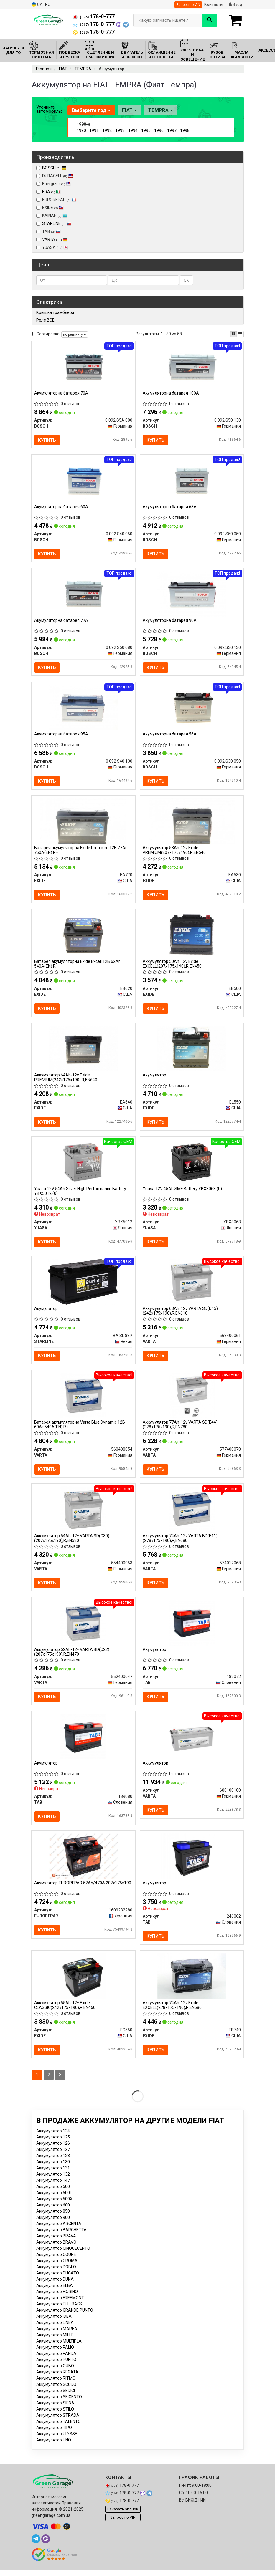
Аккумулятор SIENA (55, 2413)
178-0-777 (94, 16)
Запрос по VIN (188, 5)
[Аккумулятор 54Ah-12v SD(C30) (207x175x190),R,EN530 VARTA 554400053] (83, 1516)
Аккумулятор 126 (53, 2153)
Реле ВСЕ (45, 320)
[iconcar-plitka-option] (233, 334)
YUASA (52, 247)
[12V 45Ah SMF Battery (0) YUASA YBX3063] (191, 1166)
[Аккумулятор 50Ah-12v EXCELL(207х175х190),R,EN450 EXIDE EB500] (191, 938)
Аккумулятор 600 (53, 2215)
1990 (81, 130)
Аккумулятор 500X (54, 2209)
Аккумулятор (156, 1772)
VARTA (54, 239)
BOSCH (54, 167)
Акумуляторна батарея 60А (61, 507)
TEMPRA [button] (160, 110)
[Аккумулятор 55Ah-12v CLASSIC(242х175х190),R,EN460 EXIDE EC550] (83, 1986)
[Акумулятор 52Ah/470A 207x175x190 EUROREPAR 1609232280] (83, 1865)
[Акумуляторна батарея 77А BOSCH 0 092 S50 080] (83, 595)
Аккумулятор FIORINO (57, 2302)
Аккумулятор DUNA (55, 2289)
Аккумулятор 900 (53, 2228)
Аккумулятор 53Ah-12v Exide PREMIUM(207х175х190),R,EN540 (174, 852)
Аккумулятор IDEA (54, 2327)
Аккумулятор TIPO (54, 2438)
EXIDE (50, 207)
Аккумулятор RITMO (55, 2388)
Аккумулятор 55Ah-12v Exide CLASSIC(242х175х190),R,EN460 (65, 2015)
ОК (186, 280)
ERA (51, 191)
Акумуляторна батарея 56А (170, 736)
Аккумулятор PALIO (55, 2357)
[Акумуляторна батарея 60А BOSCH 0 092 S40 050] (83, 480)
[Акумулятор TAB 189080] (83, 1744)
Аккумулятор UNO (53, 2450)
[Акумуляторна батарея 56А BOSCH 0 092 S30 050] (191, 709)
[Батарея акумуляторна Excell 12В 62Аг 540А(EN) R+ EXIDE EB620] (83, 938)
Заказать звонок (122, 2520)
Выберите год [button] (91, 110)
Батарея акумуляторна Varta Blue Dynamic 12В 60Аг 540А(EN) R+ (79, 1430)
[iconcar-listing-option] (240, 334)
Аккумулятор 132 (53, 2184)
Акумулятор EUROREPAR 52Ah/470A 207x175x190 (82, 1892)
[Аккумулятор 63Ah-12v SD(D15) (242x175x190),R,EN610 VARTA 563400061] (192, 1287)
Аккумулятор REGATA (57, 2382)
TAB (48, 231)
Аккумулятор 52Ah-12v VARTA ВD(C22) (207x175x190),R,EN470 (72, 1659)
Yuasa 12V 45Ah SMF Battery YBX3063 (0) (182, 1194)
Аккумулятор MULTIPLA (59, 2351)
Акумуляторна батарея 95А (61, 736)
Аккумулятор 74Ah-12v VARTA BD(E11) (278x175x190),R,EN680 (180, 1545)
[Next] (60, 2085)
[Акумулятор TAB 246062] (191, 1865)
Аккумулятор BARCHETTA (61, 2240)
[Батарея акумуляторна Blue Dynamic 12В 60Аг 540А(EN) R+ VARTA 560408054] (83, 1401)
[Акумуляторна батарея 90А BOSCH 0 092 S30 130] (191, 595)
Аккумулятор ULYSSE (56, 2444)
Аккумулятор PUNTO (56, 2370)
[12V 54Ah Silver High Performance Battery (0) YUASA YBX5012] (83, 1166)
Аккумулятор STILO (55, 2419)
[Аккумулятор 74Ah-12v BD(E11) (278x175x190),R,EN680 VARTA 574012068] (192, 1516)
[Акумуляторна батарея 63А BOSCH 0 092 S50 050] (191, 480)
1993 (120, 130)
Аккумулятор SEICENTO (59, 2407)
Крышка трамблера (55, 312)
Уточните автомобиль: (49, 109)
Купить (47, 440)
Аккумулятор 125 (53, 2147)
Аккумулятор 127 (53, 2160)
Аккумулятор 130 (53, 2172)
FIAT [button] (129, 110)
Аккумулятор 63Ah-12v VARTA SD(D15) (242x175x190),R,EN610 (180, 1316)
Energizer (53, 183)
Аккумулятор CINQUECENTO (63, 2259)
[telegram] (36, 2549)
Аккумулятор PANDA (56, 2364)
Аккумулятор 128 (53, 2166)
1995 (146, 130)
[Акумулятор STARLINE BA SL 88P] (83, 1287)
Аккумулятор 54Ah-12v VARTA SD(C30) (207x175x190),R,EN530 (72, 1545)
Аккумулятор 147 (53, 2191)
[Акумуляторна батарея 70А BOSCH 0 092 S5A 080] (83, 366)
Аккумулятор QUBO (55, 2376)
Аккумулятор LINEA (55, 2333)
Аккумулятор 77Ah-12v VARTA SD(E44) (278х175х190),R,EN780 (180, 1430)
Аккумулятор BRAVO (56, 2252)
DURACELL (54, 175)
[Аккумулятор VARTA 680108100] (192, 1744)
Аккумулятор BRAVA (56, 2246)
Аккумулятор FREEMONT (60, 2308)
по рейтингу (74, 334)
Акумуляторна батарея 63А (170, 507)
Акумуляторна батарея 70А (61, 393)
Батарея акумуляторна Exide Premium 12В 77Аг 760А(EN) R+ (80, 852)
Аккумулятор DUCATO (57, 2283)
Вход (235, 4)
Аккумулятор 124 (53, 2141)
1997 (172, 130)
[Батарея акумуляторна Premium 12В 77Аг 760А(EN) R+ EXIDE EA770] (83, 823)
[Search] (209, 20)
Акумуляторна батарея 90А (170, 622)
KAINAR (51, 215)
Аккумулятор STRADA (57, 2425)
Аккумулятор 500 (53, 2197)
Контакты (213, 4)
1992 (107, 130)
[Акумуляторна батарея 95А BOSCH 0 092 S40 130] (83, 709)
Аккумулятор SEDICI (55, 2401)
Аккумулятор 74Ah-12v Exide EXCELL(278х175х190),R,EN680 (172, 2015)
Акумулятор (155, 1079)
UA (37, 4)
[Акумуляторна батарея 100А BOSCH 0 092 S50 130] (191, 366)
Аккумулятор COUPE (56, 2265)
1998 (185, 130)
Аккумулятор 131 (53, 2178)
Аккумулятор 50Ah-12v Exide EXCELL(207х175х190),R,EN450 (172, 967)
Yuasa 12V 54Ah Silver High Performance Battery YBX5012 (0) (80, 1196)
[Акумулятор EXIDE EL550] (191, 1052)
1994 (133, 130)
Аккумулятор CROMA (57, 2271)
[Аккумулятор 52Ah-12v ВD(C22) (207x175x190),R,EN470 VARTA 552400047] (83, 1630)
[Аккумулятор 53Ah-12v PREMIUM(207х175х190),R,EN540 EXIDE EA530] (192, 823)
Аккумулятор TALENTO (58, 2432)
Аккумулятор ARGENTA (58, 2234)
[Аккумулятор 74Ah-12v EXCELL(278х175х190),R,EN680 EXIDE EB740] (191, 1986)
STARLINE (56, 223)
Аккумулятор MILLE (55, 2345)
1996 (159, 130)
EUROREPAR (56, 199)
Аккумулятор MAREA (56, 2339)
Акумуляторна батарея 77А (61, 622)
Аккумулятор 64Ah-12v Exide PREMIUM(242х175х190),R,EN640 (66, 1081)
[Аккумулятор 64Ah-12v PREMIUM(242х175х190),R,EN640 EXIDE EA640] (83, 1052)
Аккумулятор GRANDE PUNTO (64, 2320)
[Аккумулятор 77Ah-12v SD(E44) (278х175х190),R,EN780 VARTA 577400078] (192, 1401)
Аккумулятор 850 (53, 2221)
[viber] (45, 2549)
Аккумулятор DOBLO (56, 2277)
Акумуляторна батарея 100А (171, 393)
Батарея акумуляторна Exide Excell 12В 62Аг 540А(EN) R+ (77, 967)
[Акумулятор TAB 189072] (192, 1630)
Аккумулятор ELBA (54, 2296)
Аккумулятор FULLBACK (59, 2314)
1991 (94, 130)
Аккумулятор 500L (54, 2203)
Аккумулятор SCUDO (56, 2395)
